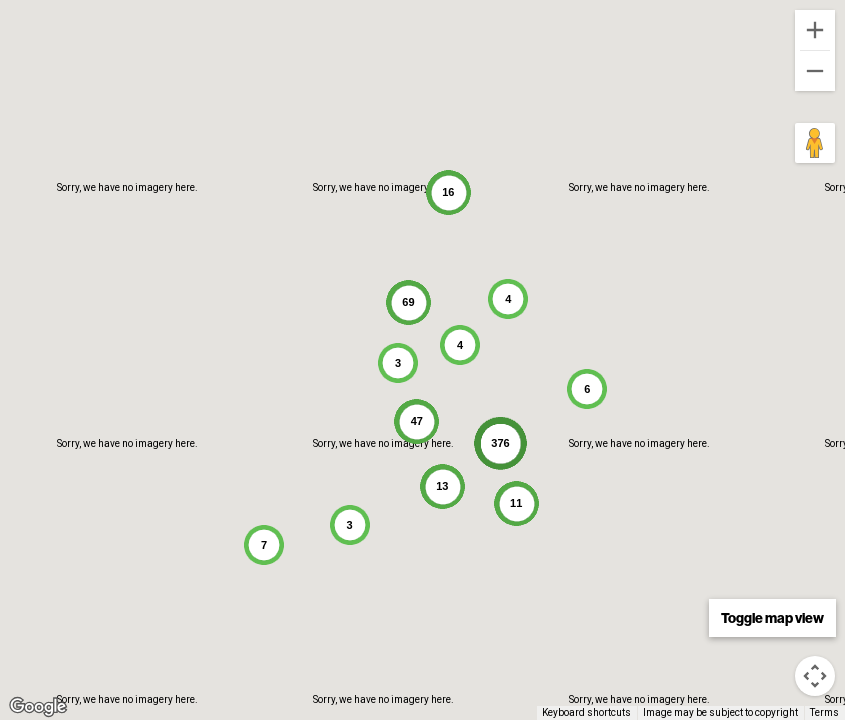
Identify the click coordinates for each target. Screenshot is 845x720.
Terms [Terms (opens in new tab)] (824, 712)
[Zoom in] (815, 30)
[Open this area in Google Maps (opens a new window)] (38, 707)
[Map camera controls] (815, 676)
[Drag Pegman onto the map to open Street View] (815, 143)
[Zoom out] (815, 71)
